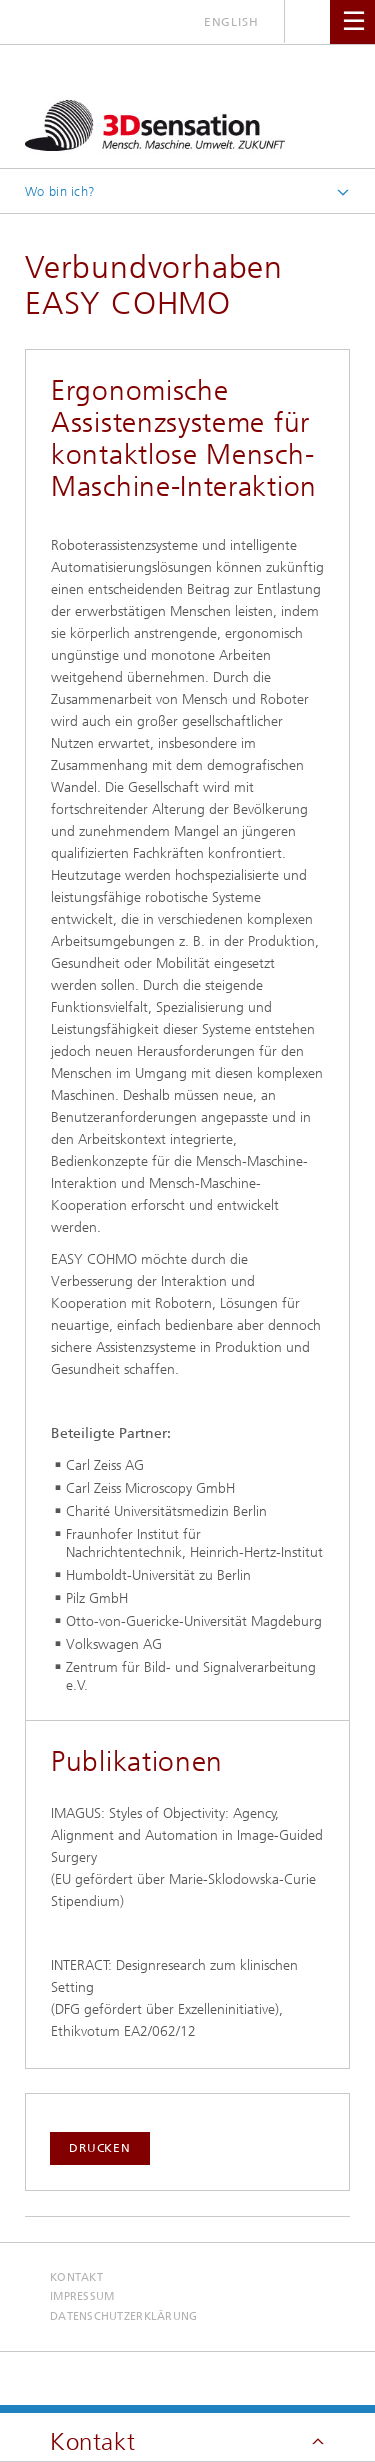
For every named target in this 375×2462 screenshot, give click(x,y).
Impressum (82, 2296)
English (231, 22)
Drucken (100, 2148)
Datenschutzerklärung (124, 2316)
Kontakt (76, 2277)
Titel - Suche (307, 21)
